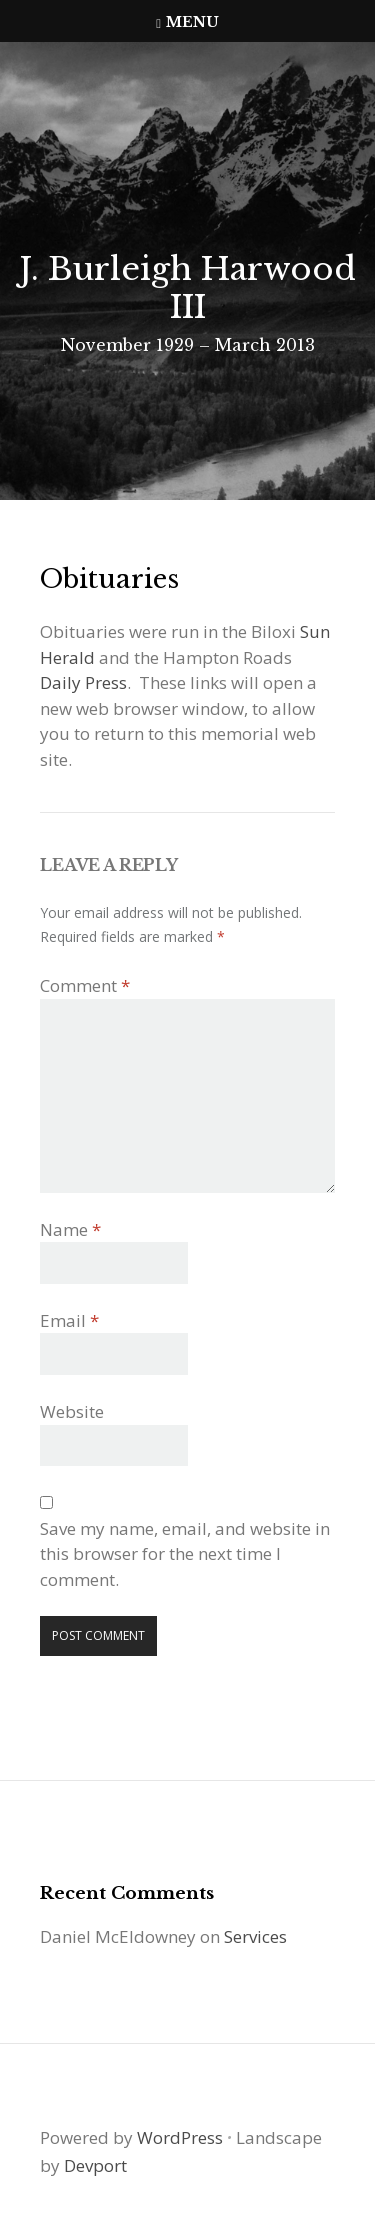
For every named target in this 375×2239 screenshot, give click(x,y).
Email (69, 1320)
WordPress (180, 2137)
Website (72, 1411)
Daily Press (83, 682)
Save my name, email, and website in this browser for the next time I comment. (185, 1554)
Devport (95, 2165)
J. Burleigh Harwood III (187, 288)
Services (255, 1936)
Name (70, 1229)
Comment (85, 985)
